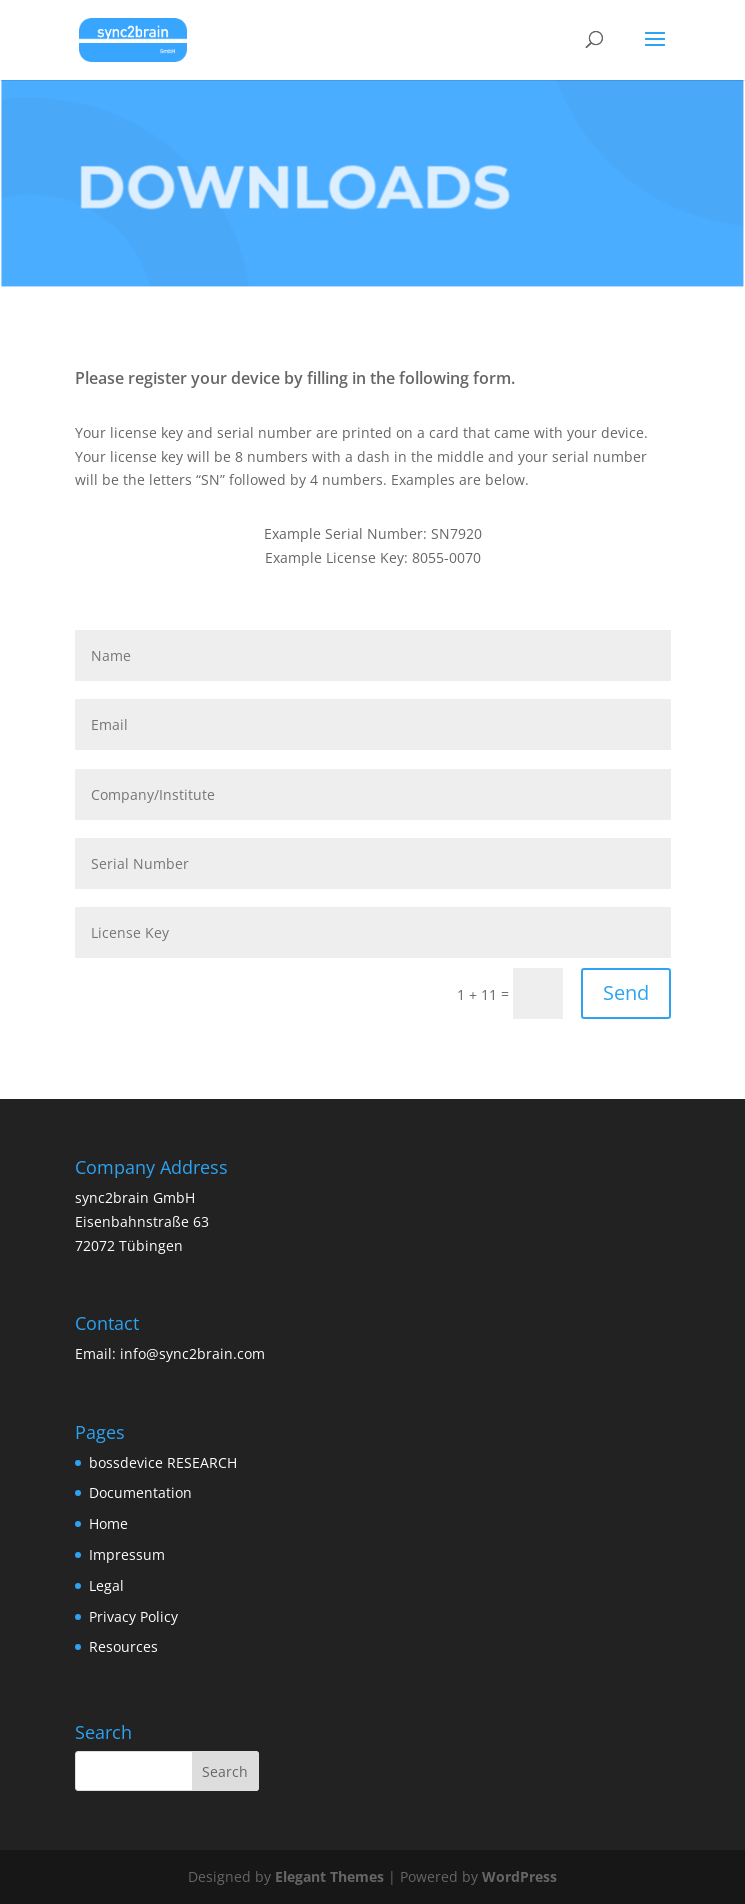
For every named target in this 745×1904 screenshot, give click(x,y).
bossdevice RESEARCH (163, 1462)
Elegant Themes (329, 1876)
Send (626, 992)
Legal (106, 1585)
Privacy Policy (133, 1616)
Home (108, 1523)
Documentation (140, 1492)
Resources (123, 1646)
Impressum (127, 1554)
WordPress (519, 1876)
